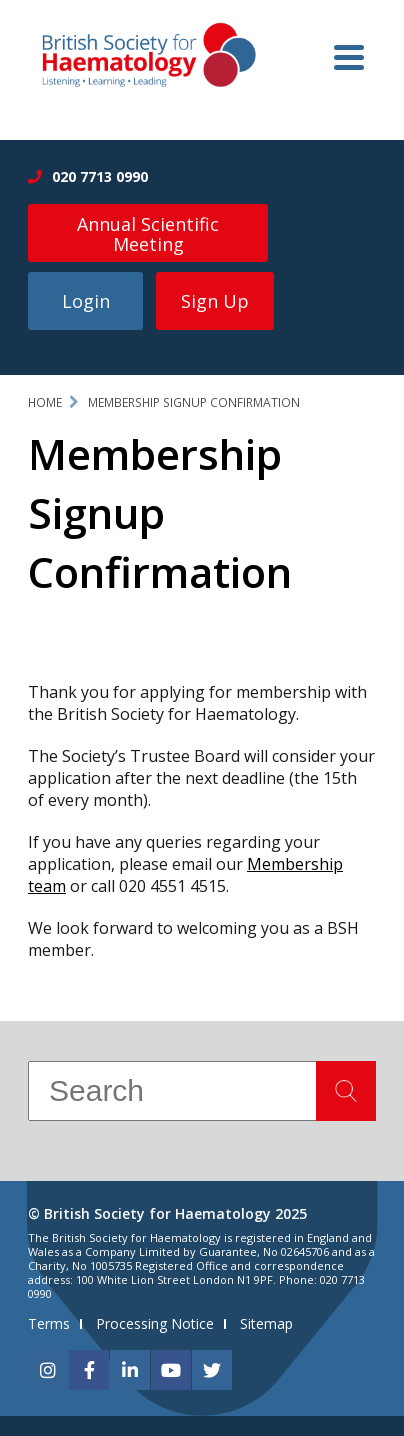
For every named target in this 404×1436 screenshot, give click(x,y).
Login (86, 301)
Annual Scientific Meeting (148, 234)
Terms (49, 1323)
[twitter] (212, 1370)
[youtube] (171, 1370)
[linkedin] (130, 1370)
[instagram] (48, 1370)
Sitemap (266, 1323)
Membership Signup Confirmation (194, 402)
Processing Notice (155, 1323)
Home (45, 402)
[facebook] (89, 1370)
